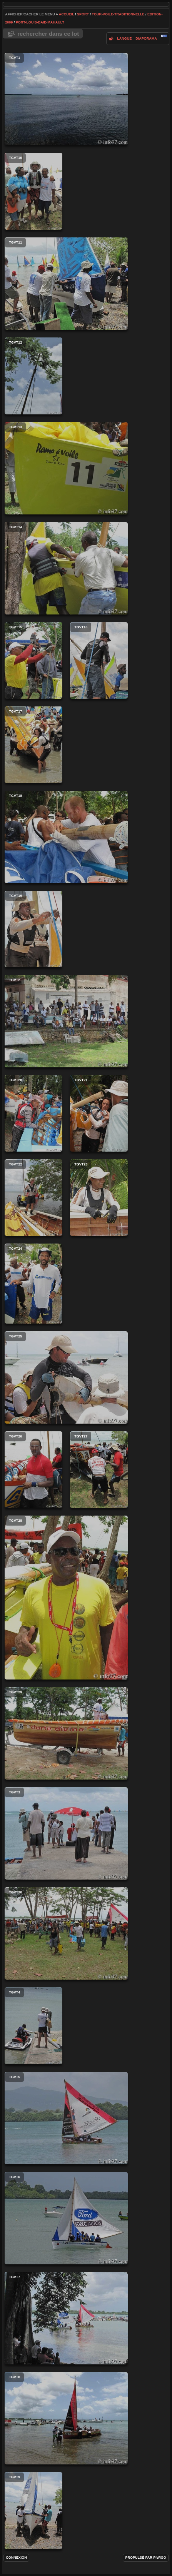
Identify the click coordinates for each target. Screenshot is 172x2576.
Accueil (66, 14)
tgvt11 (66, 283)
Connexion (16, 2557)
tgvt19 (33, 929)
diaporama (146, 38)
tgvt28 (66, 1597)
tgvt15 (33, 660)
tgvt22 (33, 1197)
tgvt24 (33, 1284)
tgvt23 (99, 1197)
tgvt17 (33, 744)
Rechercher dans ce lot (48, 33)
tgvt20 (33, 1113)
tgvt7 (66, 2318)
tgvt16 (99, 660)
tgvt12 (33, 375)
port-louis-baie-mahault (40, 22)
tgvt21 (99, 1113)
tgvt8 (66, 2418)
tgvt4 (33, 2025)
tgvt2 (66, 1021)
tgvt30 (66, 1933)
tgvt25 (66, 1377)
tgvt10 (33, 191)
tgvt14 (66, 568)
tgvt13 (66, 468)
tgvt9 (33, 2510)
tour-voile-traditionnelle (118, 14)
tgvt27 (99, 1469)
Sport (83, 14)
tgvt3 (66, 1833)
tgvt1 (66, 99)
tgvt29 (66, 1733)
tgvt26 (33, 1469)
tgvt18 (66, 837)
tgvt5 (66, 2118)
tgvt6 (66, 2218)
